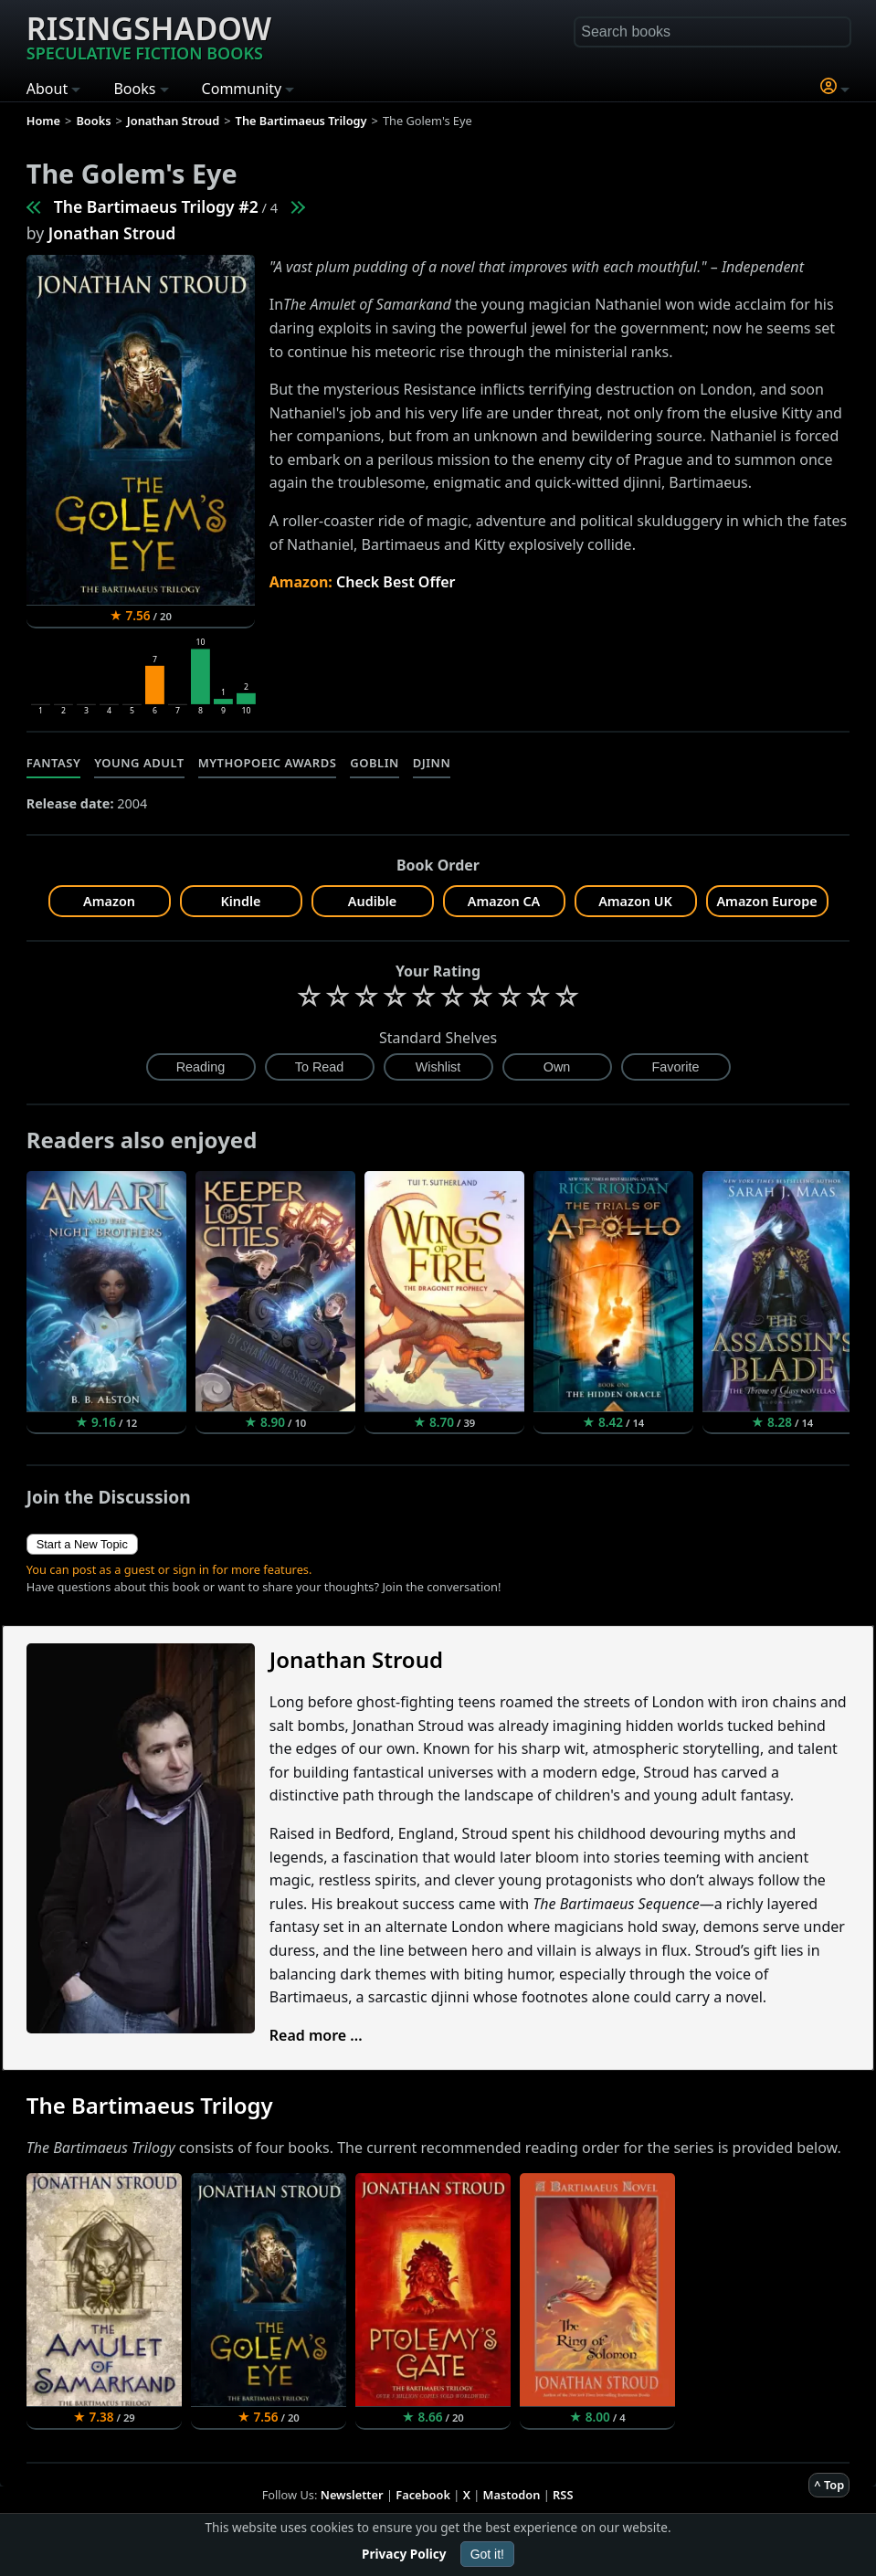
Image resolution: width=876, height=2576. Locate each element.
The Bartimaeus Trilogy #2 (156, 206)
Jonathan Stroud (111, 233)
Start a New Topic (82, 1544)
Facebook (423, 2494)
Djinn (431, 763)
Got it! (487, 2554)
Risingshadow (148, 35)
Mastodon (512, 2494)
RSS (563, 2494)
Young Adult (139, 763)
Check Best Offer (396, 582)
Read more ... (316, 2035)
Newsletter (352, 2494)
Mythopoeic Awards (267, 763)
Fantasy (53, 763)
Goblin (374, 763)
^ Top (829, 2484)
